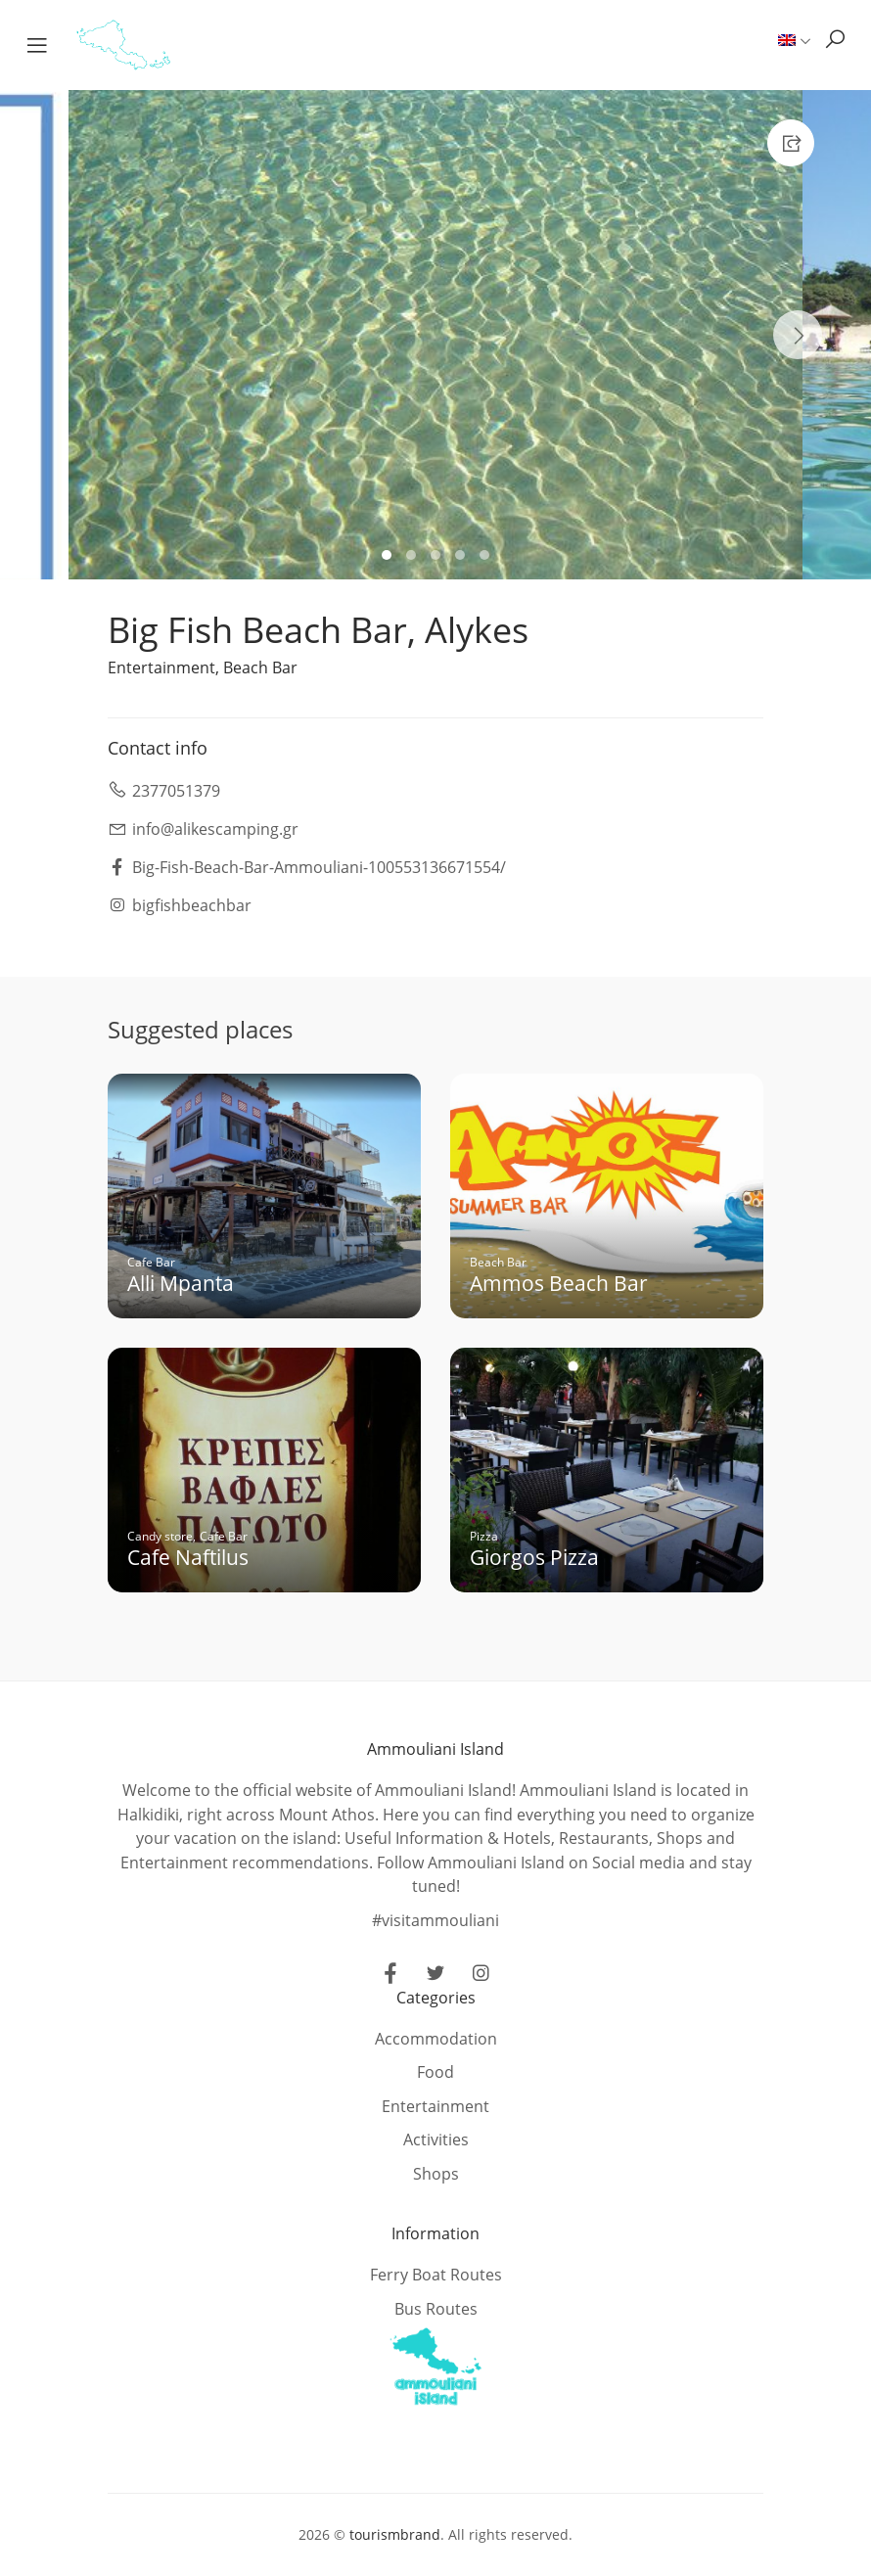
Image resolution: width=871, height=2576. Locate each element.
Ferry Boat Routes (436, 2274)
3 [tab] (438, 557)
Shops (436, 2174)
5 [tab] (486, 557)
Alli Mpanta (180, 1283)
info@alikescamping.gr (215, 829)
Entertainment (161, 667)
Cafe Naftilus (188, 1557)
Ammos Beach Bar (559, 1283)
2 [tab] (413, 557)
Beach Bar (260, 667)
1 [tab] (389, 557)
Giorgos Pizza (534, 1557)
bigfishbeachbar (192, 905)
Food (435, 2072)
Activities (436, 2139)
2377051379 (176, 791)
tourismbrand (394, 2534)
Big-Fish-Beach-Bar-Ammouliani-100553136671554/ (319, 867)
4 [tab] (462, 557)
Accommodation (436, 2038)
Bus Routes (436, 2309)
